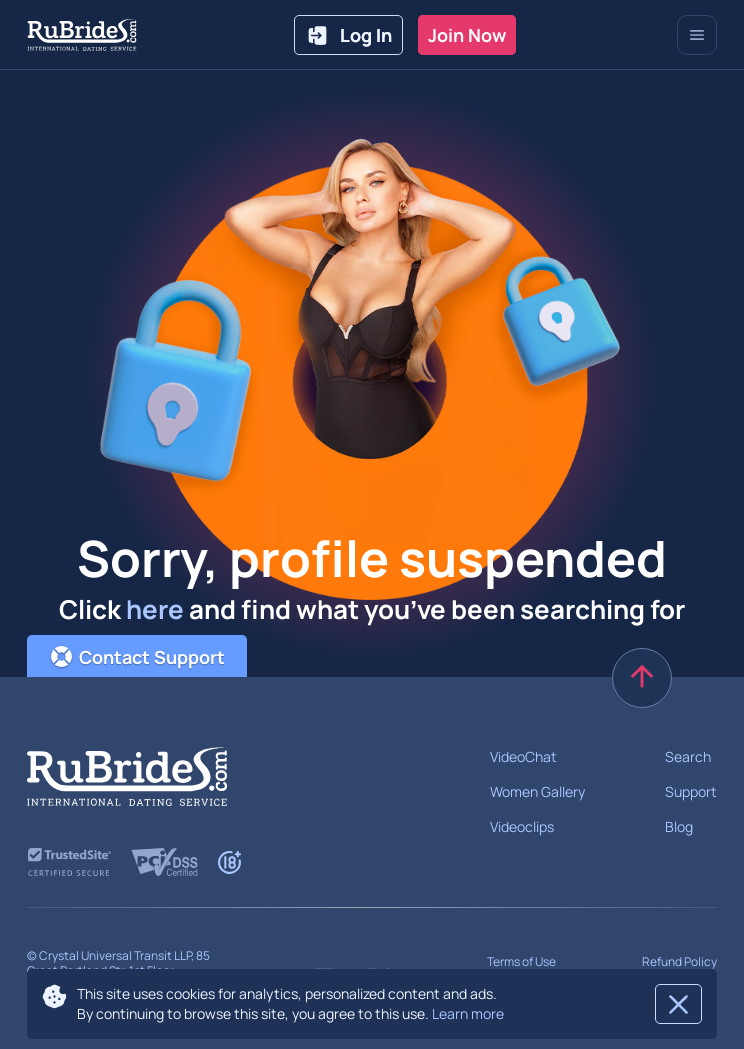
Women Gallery (537, 791)
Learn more (468, 1013)
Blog (679, 826)
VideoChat (523, 756)
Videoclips (522, 826)
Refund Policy (679, 961)
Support (691, 791)
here (155, 609)
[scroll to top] (642, 678)
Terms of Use (521, 961)
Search (688, 756)
